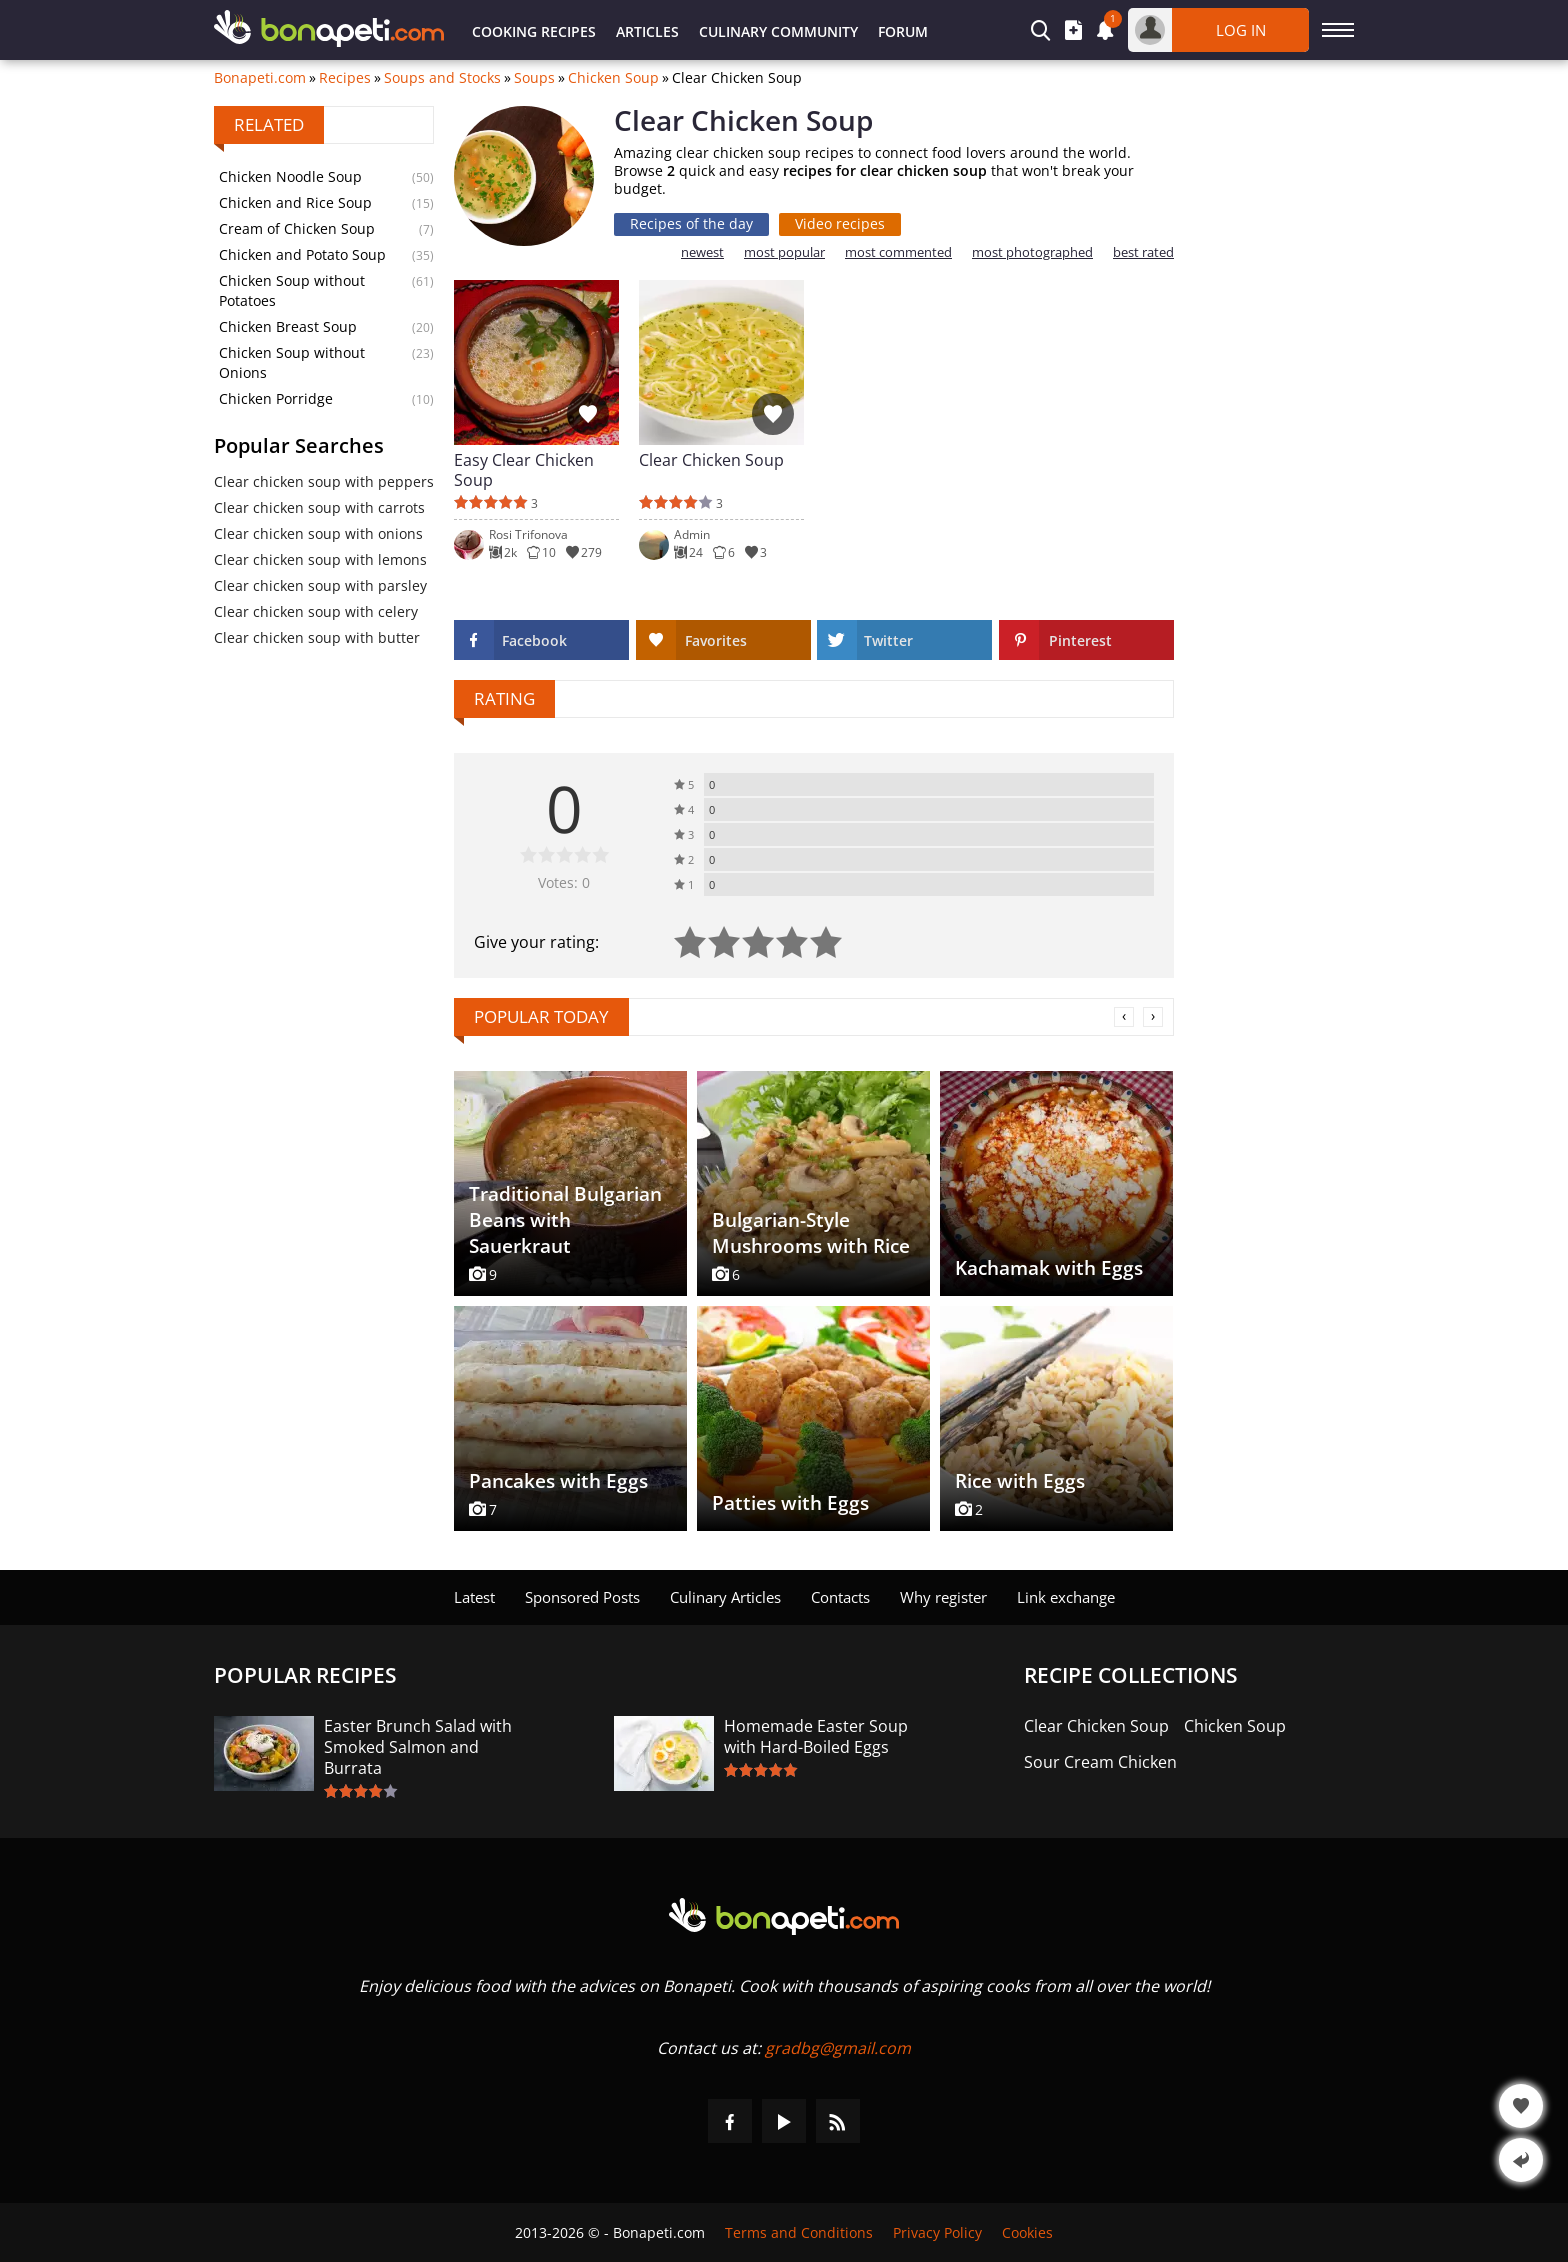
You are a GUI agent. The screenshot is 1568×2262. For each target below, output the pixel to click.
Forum (903, 31)
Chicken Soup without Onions (292, 362)
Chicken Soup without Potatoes (292, 290)
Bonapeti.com (260, 78)
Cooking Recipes (534, 31)
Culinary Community (778, 31)
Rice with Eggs (1020, 1481)
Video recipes (840, 223)
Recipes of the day (691, 223)
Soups (534, 78)
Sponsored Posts (582, 1597)
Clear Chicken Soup (711, 460)
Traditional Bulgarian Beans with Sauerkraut (565, 1220)
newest (702, 252)
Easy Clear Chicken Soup (524, 470)
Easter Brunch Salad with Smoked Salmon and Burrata (418, 1747)
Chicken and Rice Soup (295, 202)
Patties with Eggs (790, 1503)
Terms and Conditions (799, 2232)
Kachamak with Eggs (1049, 1268)
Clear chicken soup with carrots (319, 507)
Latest (474, 1597)
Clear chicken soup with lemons (320, 559)
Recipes (345, 78)
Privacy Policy (937, 2232)
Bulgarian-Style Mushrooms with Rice (811, 1233)
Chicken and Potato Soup (302, 254)
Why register (943, 1597)
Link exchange (1066, 1597)
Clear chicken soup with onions (318, 533)
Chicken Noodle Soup (290, 176)
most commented (898, 252)
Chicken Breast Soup (288, 326)
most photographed (1032, 252)
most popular (784, 252)
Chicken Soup (613, 78)
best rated (1143, 252)
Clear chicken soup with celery (316, 611)
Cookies (1027, 2232)
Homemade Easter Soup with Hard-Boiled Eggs (816, 1737)
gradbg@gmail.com (838, 2048)
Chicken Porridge (276, 398)
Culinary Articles (725, 1597)
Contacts (840, 1597)
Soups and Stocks (442, 78)
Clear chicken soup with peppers (324, 481)
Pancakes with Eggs (558, 1481)
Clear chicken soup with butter (317, 637)
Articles (647, 31)
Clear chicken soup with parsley (320, 585)
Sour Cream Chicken (1100, 1762)
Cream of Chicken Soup (297, 228)
